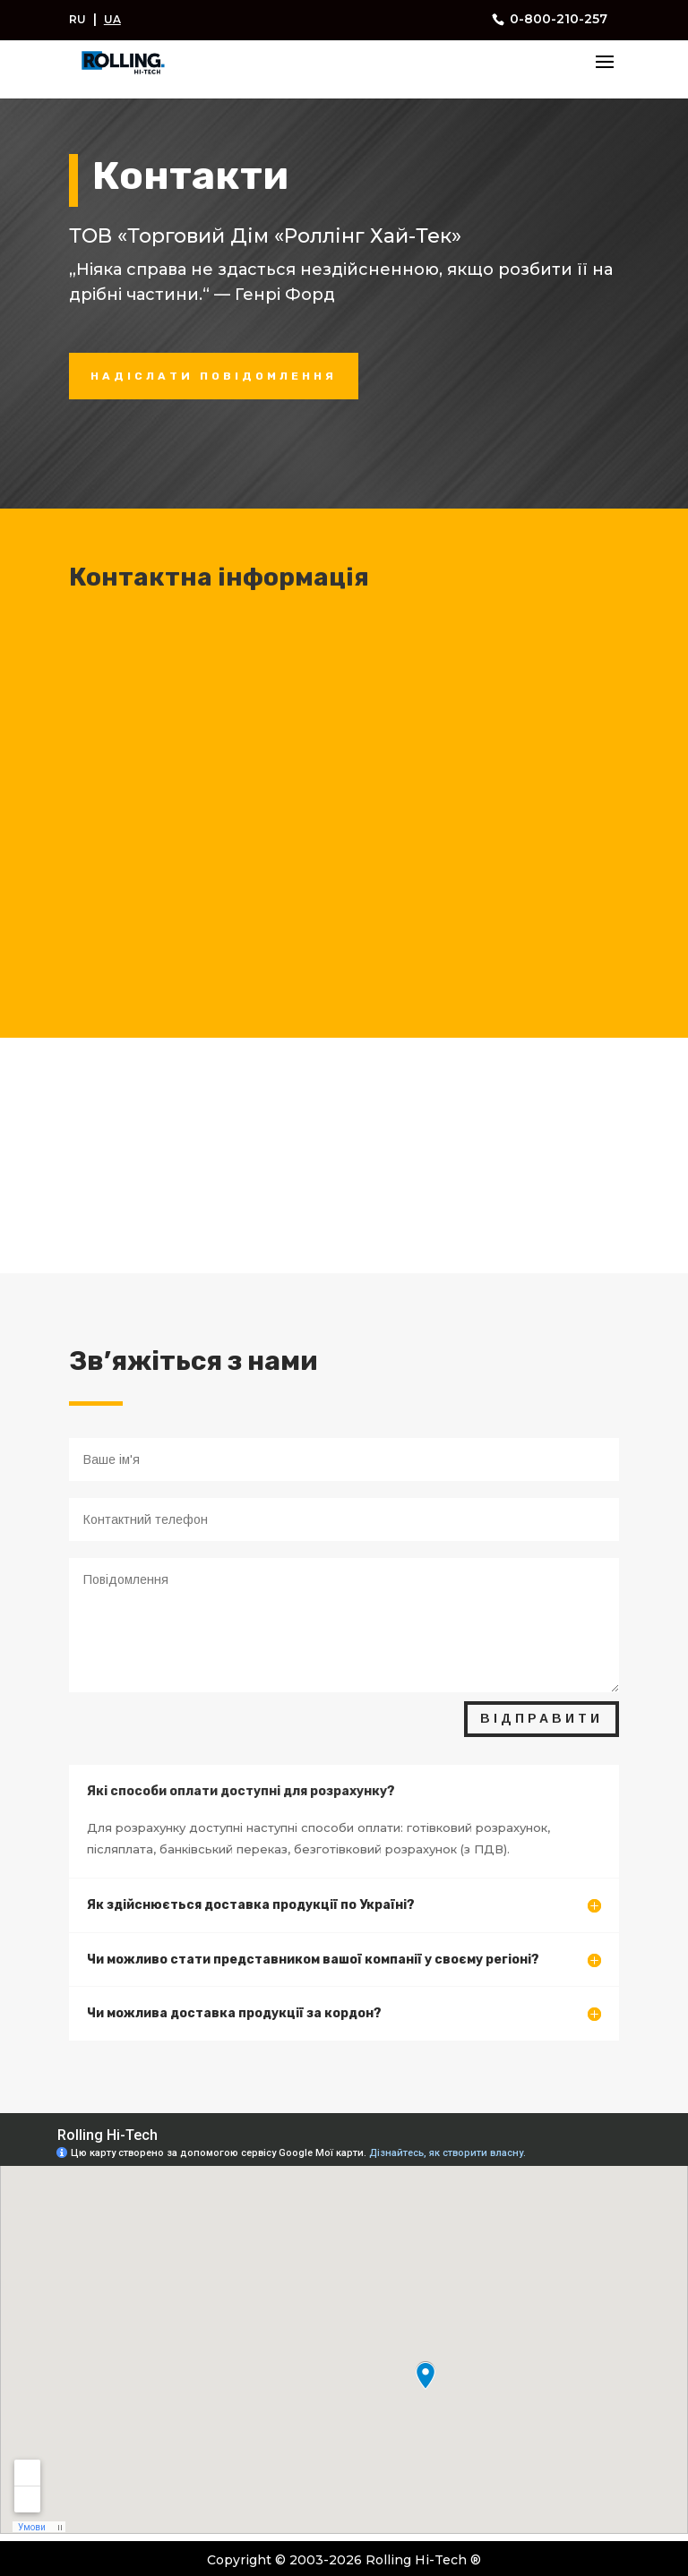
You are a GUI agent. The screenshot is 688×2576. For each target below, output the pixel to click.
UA (112, 19)
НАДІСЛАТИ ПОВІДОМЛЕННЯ (213, 376)
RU (77, 19)
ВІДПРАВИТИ (541, 1718)
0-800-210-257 (556, 19)
